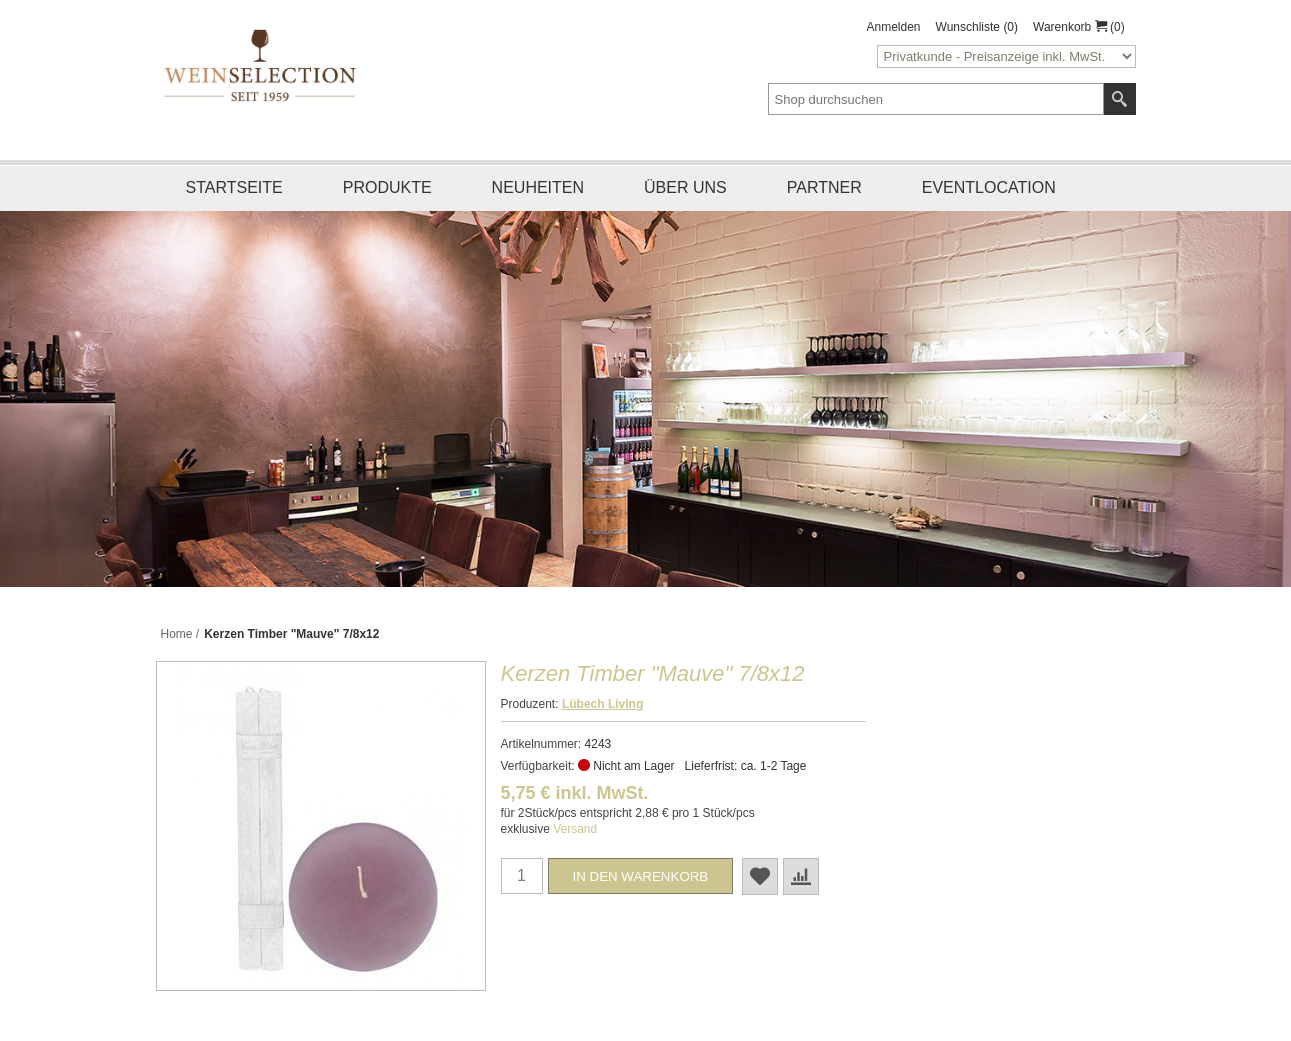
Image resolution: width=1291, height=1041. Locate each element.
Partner (824, 187)
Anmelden (894, 27)
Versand (575, 829)
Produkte (387, 187)
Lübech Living (602, 704)
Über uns (685, 187)
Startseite (234, 187)
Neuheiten (538, 187)
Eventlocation (989, 187)
